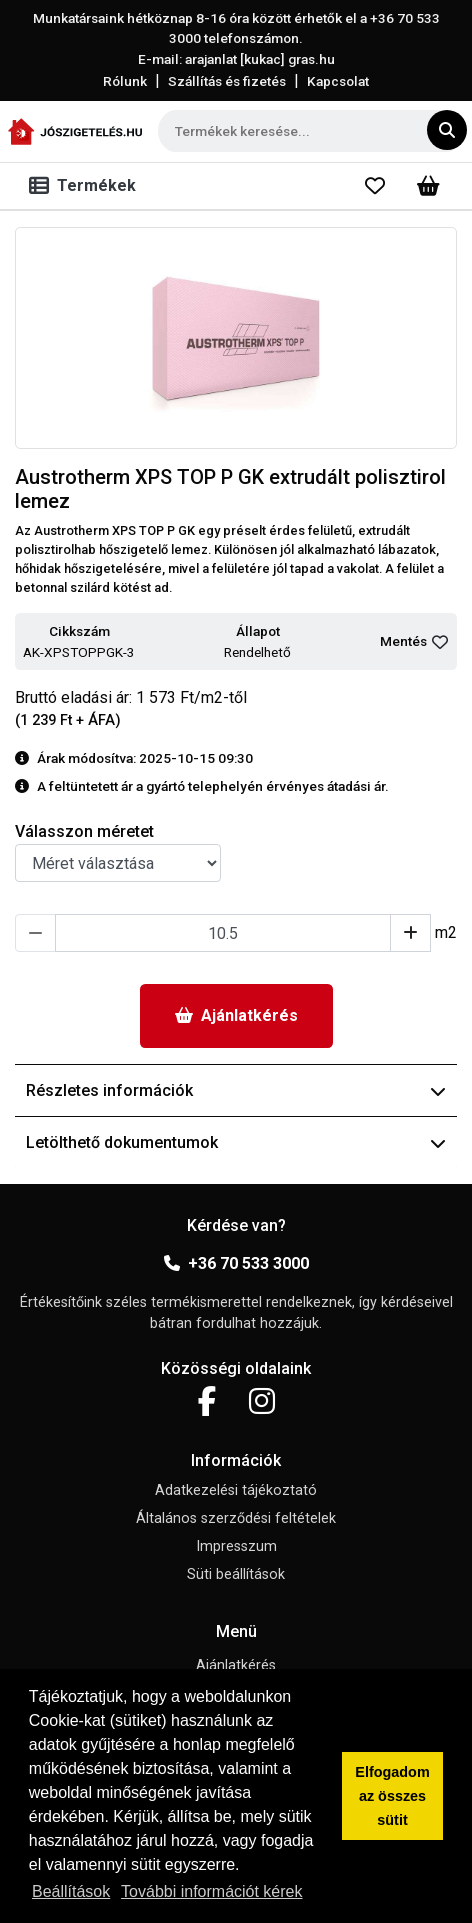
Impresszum (236, 1546)
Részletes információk (236, 1090)
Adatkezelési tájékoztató (236, 1490)
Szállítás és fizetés (227, 81)
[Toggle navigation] (86, 186)
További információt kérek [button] (211, 1891)
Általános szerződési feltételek (236, 1518)
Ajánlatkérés (236, 1015)
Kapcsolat (338, 81)
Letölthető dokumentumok (236, 1142)
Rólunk (125, 81)
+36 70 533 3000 (236, 1263)
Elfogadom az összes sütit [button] (392, 1796)
